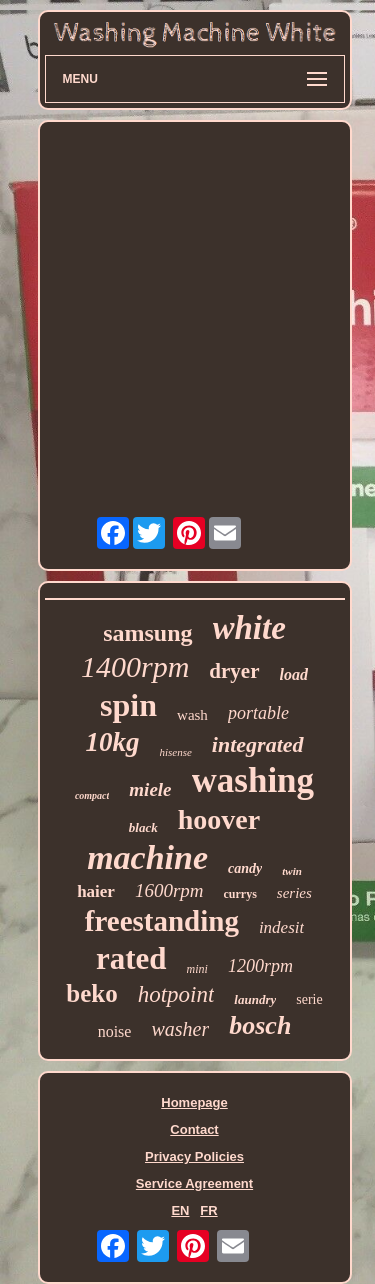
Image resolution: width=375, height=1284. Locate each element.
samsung (147, 633)
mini (197, 969)
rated (131, 958)
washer (180, 1029)
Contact (194, 1129)
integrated (258, 744)
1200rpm (260, 966)
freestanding (162, 921)
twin (292, 871)
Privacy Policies (194, 1156)
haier (96, 891)
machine (147, 857)
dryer (234, 671)
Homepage (194, 1102)
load (294, 674)
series (294, 893)
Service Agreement (194, 1183)
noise (115, 1031)
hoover (219, 819)
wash (192, 715)
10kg (112, 742)
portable (258, 713)
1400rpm (135, 666)
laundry (255, 999)
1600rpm (169, 890)
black (143, 827)
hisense (175, 752)
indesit (281, 927)
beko (91, 993)
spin (128, 705)
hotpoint (176, 994)
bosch (260, 1025)
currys (240, 894)
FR (208, 1210)
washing (253, 780)
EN (180, 1210)
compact (92, 795)
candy (245, 868)
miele (150, 789)
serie (309, 999)
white (249, 628)
